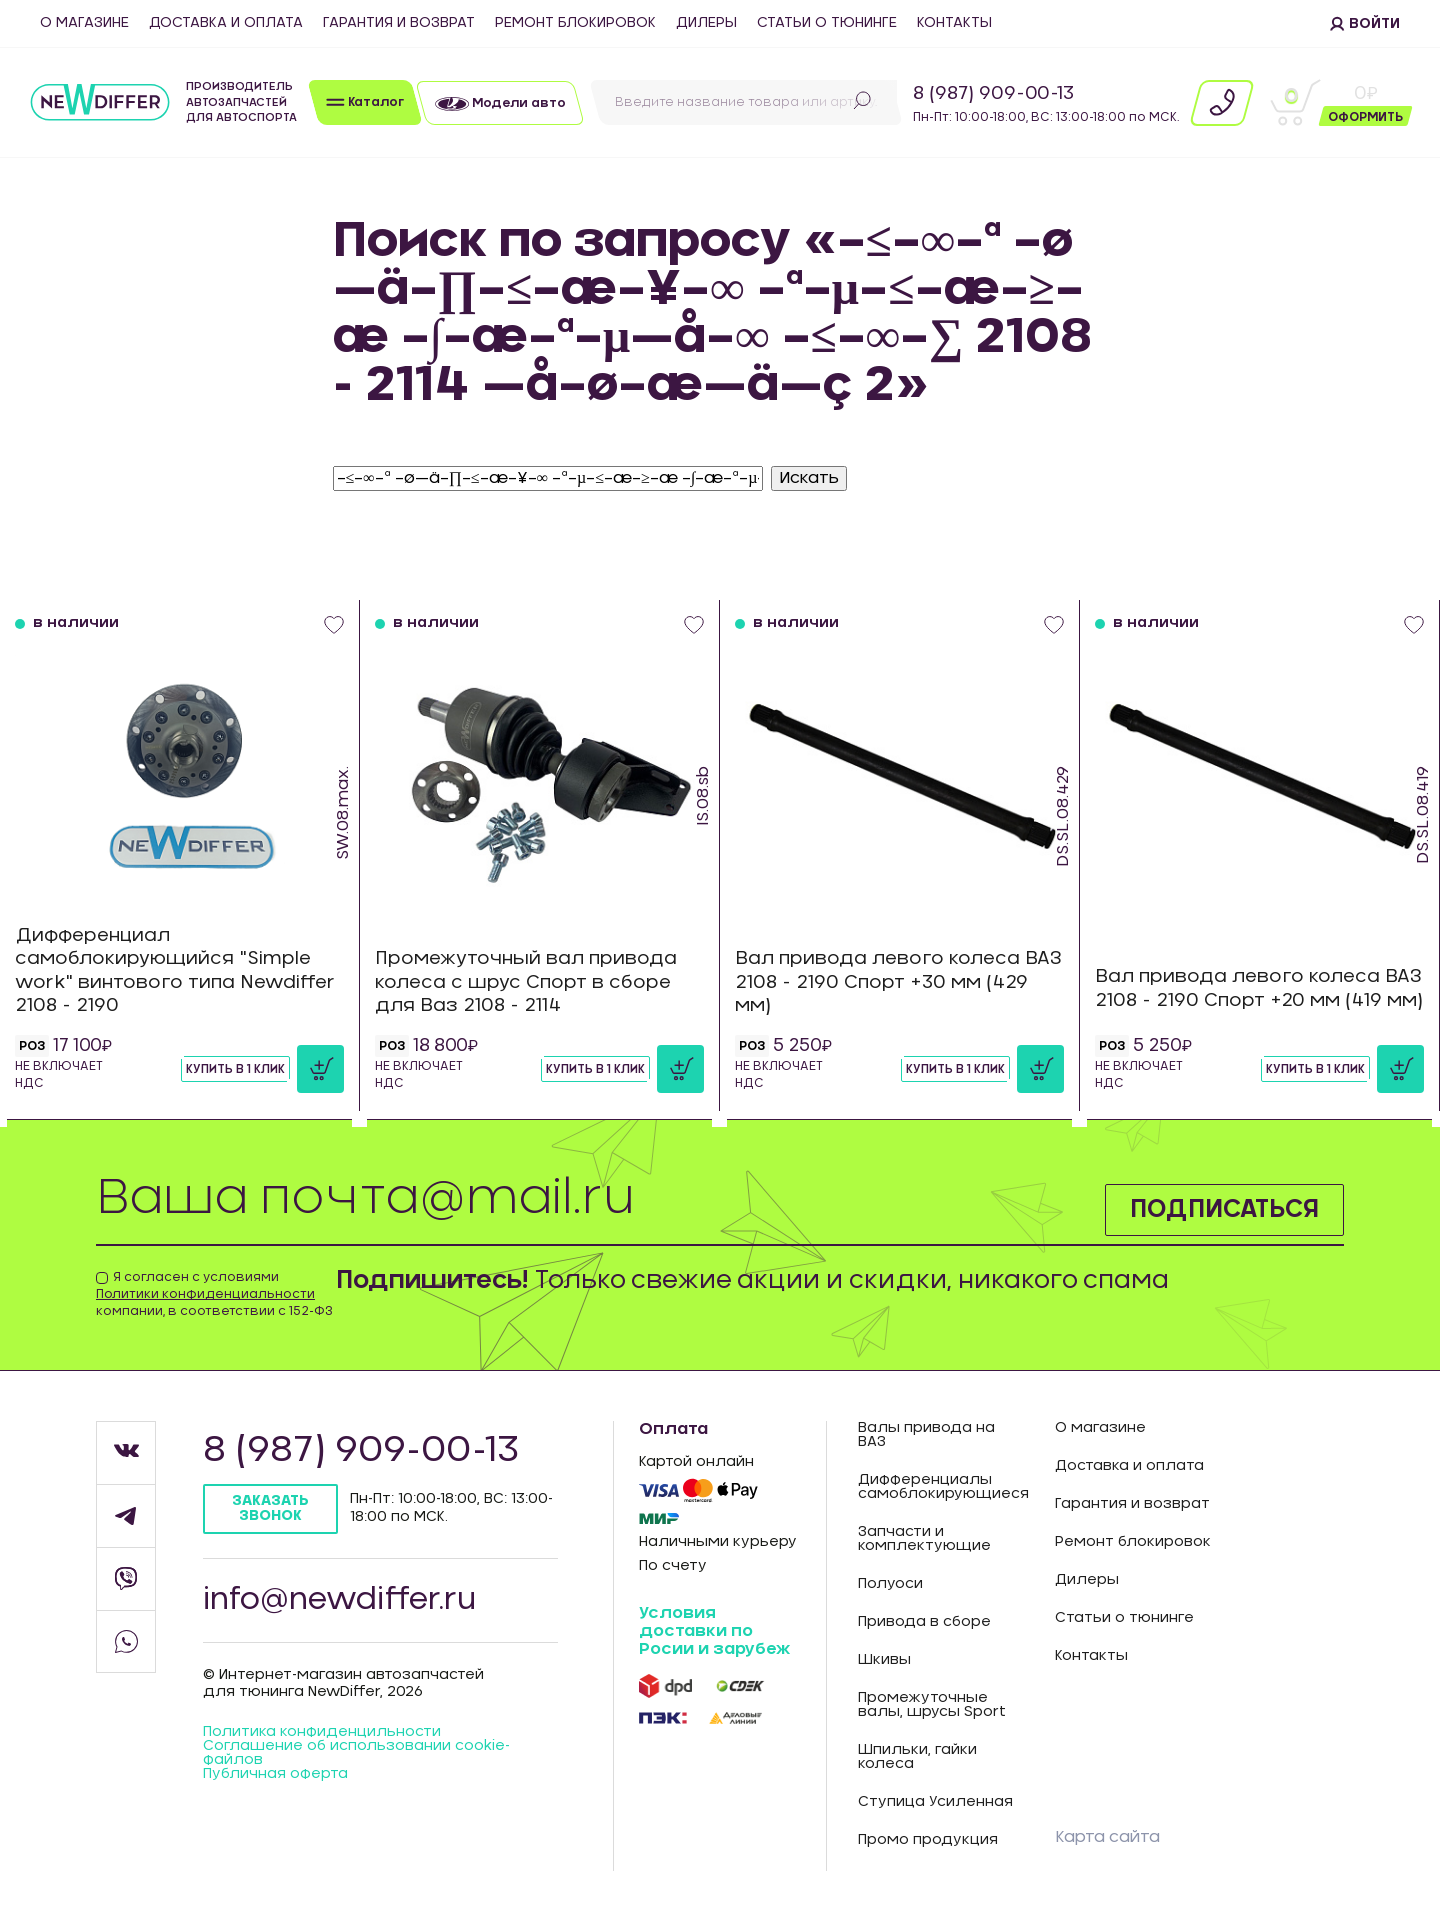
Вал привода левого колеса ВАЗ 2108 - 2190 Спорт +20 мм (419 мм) (1259, 988)
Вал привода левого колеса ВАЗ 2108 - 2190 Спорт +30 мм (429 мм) (898, 982)
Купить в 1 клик (235, 1069)
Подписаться (1224, 1210)
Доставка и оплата (226, 23)
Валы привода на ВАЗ (926, 1435)
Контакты (954, 23)
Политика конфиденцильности (322, 1732)
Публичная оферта (275, 1774)
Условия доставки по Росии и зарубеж (714, 1630)
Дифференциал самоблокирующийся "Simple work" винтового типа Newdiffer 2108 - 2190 (175, 971)
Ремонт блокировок (575, 23)
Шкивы (884, 1660)
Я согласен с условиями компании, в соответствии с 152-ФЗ (214, 1294)
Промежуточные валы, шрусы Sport (932, 1705)
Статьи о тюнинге (827, 23)
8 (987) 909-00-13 (993, 94)
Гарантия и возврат (399, 23)
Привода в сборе (924, 1622)
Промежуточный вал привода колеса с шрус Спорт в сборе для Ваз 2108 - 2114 (526, 982)
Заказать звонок (270, 1508)
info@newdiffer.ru (339, 1600)
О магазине (84, 23)
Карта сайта (1107, 1837)
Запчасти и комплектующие (924, 1539)
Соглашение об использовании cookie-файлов (356, 1753)
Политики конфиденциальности (205, 1294)
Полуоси (890, 1584)
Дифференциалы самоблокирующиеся (941, 1487)
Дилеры (706, 23)
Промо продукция (928, 1840)
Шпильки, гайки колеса (917, 1757)
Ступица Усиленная (935, 1802)
